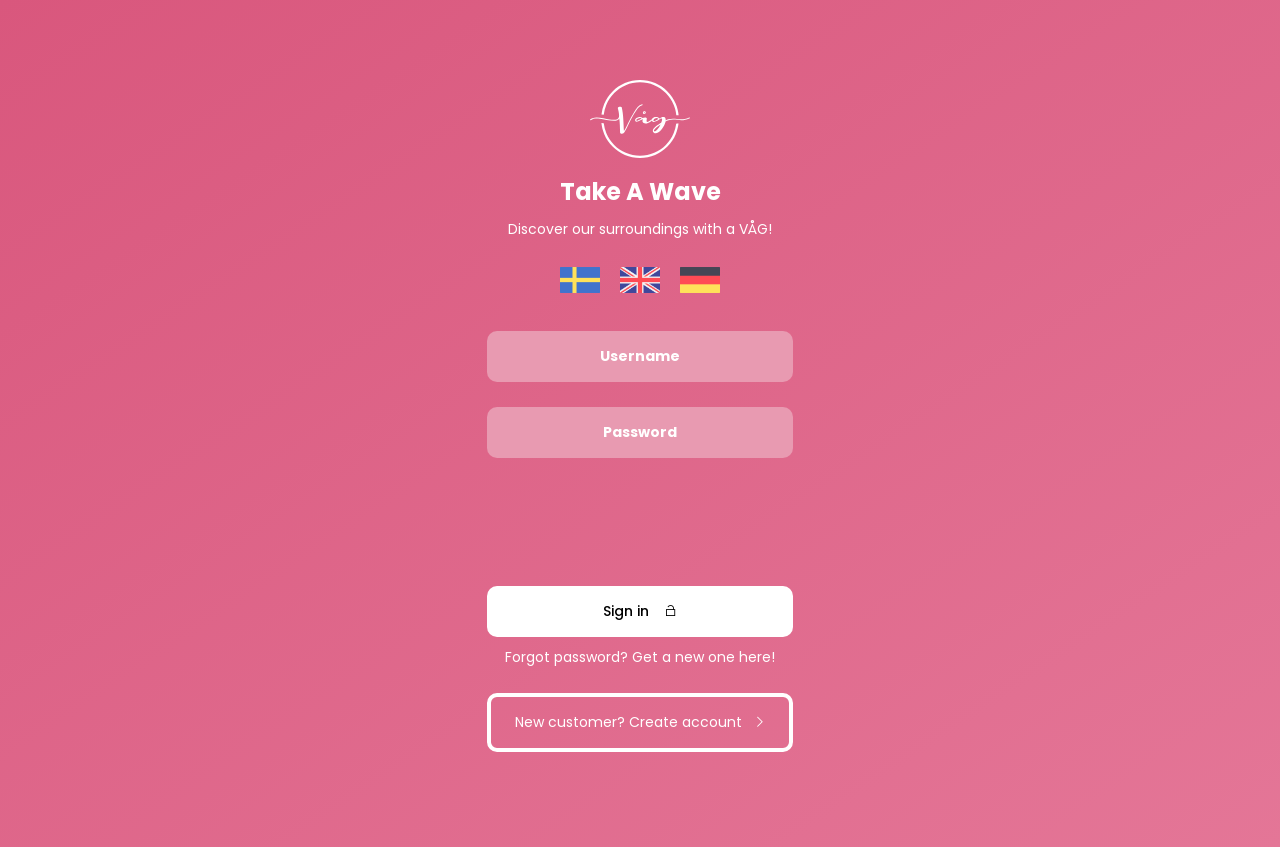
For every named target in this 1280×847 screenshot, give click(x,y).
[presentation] (639, 522)
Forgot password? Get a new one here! (640, 657)
